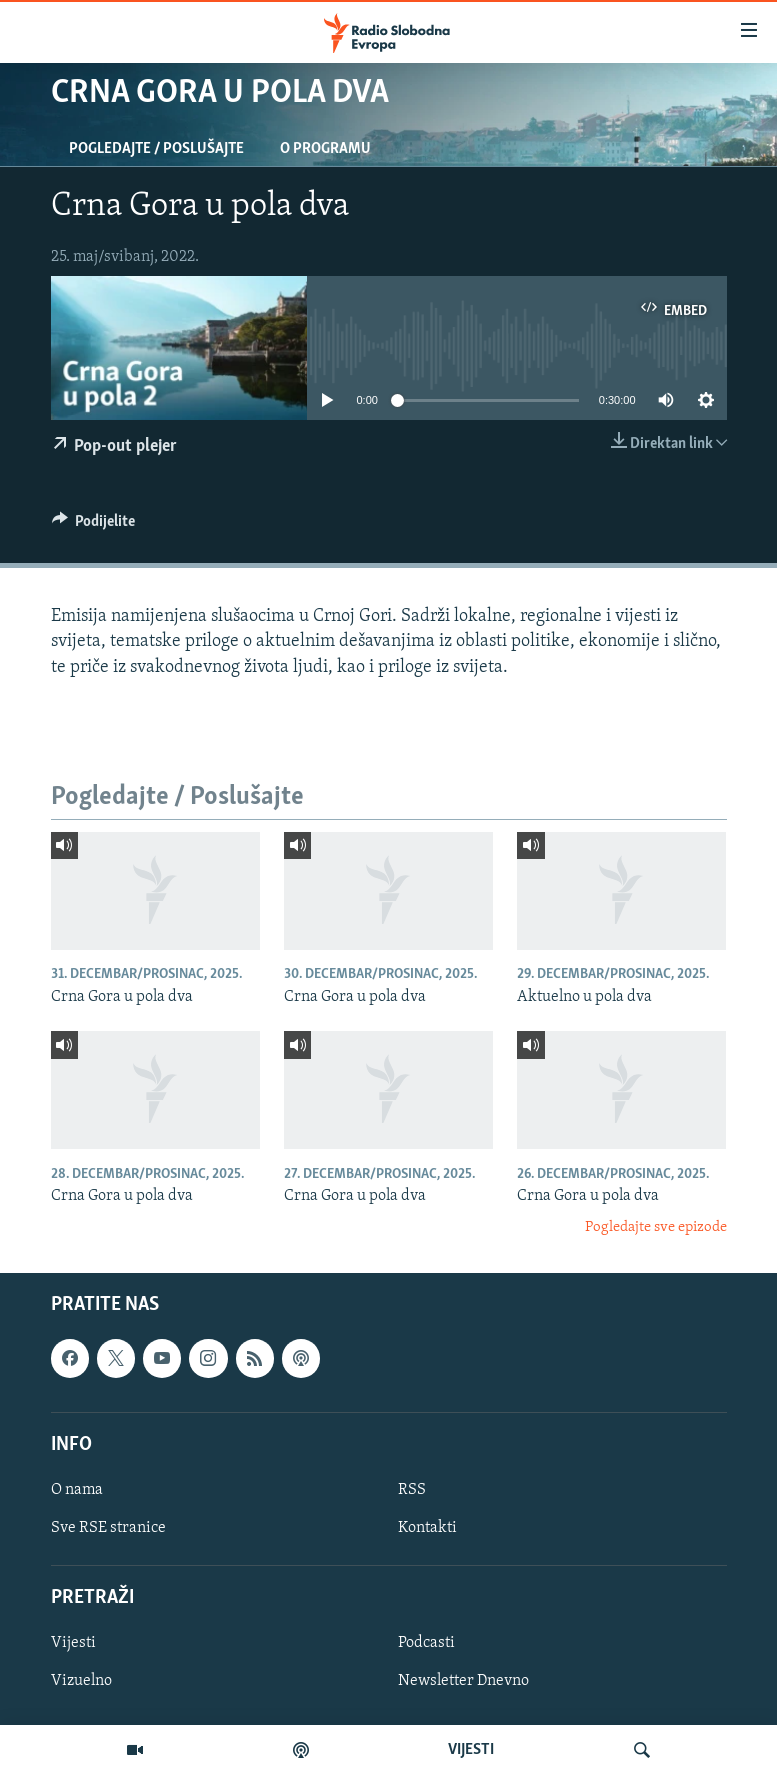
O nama (77, 1490)
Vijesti (73, 1643)
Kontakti (427, 1528)
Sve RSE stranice (108, 1528)
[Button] (94, 526)
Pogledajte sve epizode (656, 1227)
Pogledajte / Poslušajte (156, 149)
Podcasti (426, 1643)
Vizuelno (81, 1681)
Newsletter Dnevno (463, 1681)
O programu (325, 149)
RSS (412, 1490)
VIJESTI (471, 1750)
